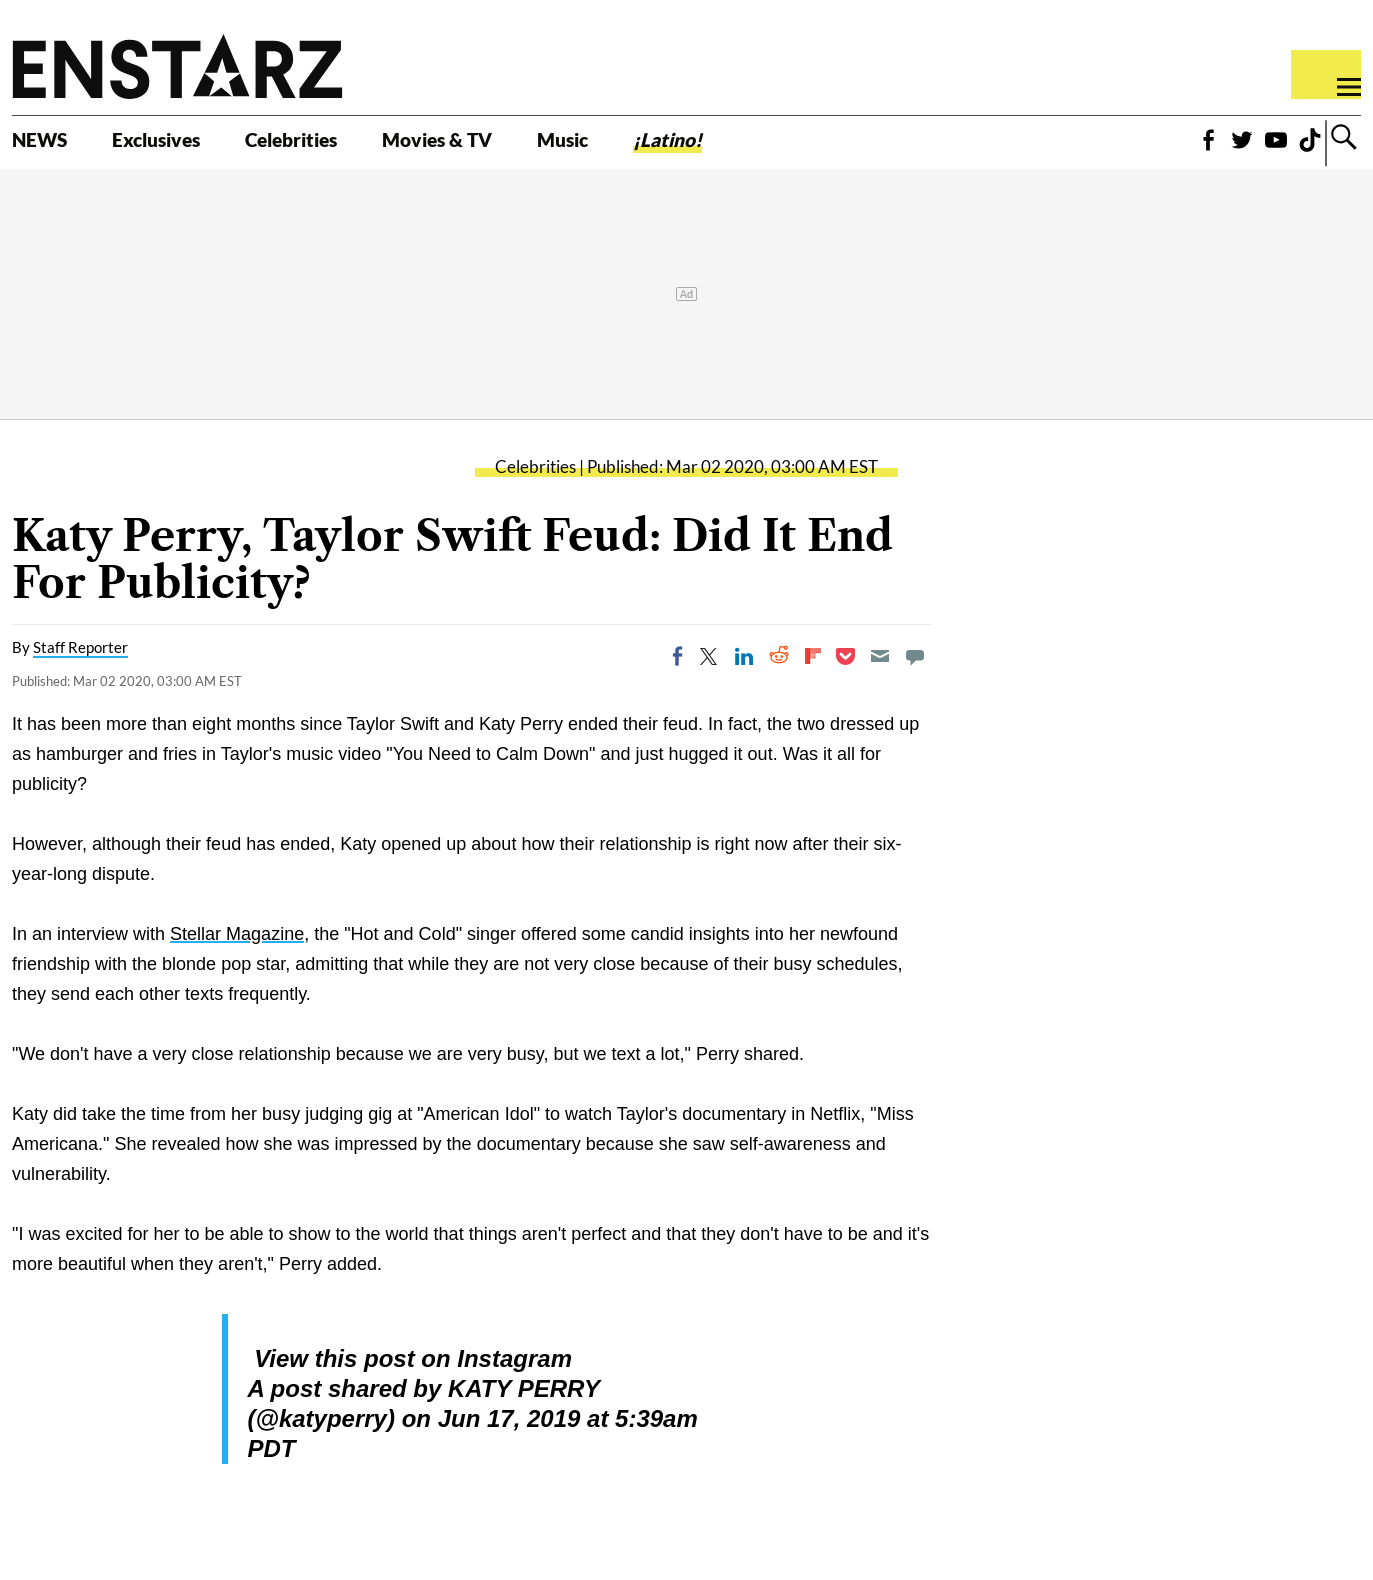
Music (672, 147)
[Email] (880, 677)
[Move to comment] (915, 677)
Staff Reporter (80, 668)
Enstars (177, 66)
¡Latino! (795, 147)
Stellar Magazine (237, 955)
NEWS (47, 147)
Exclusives (185, 147)
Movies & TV (524, 147)
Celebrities (348, 147)
